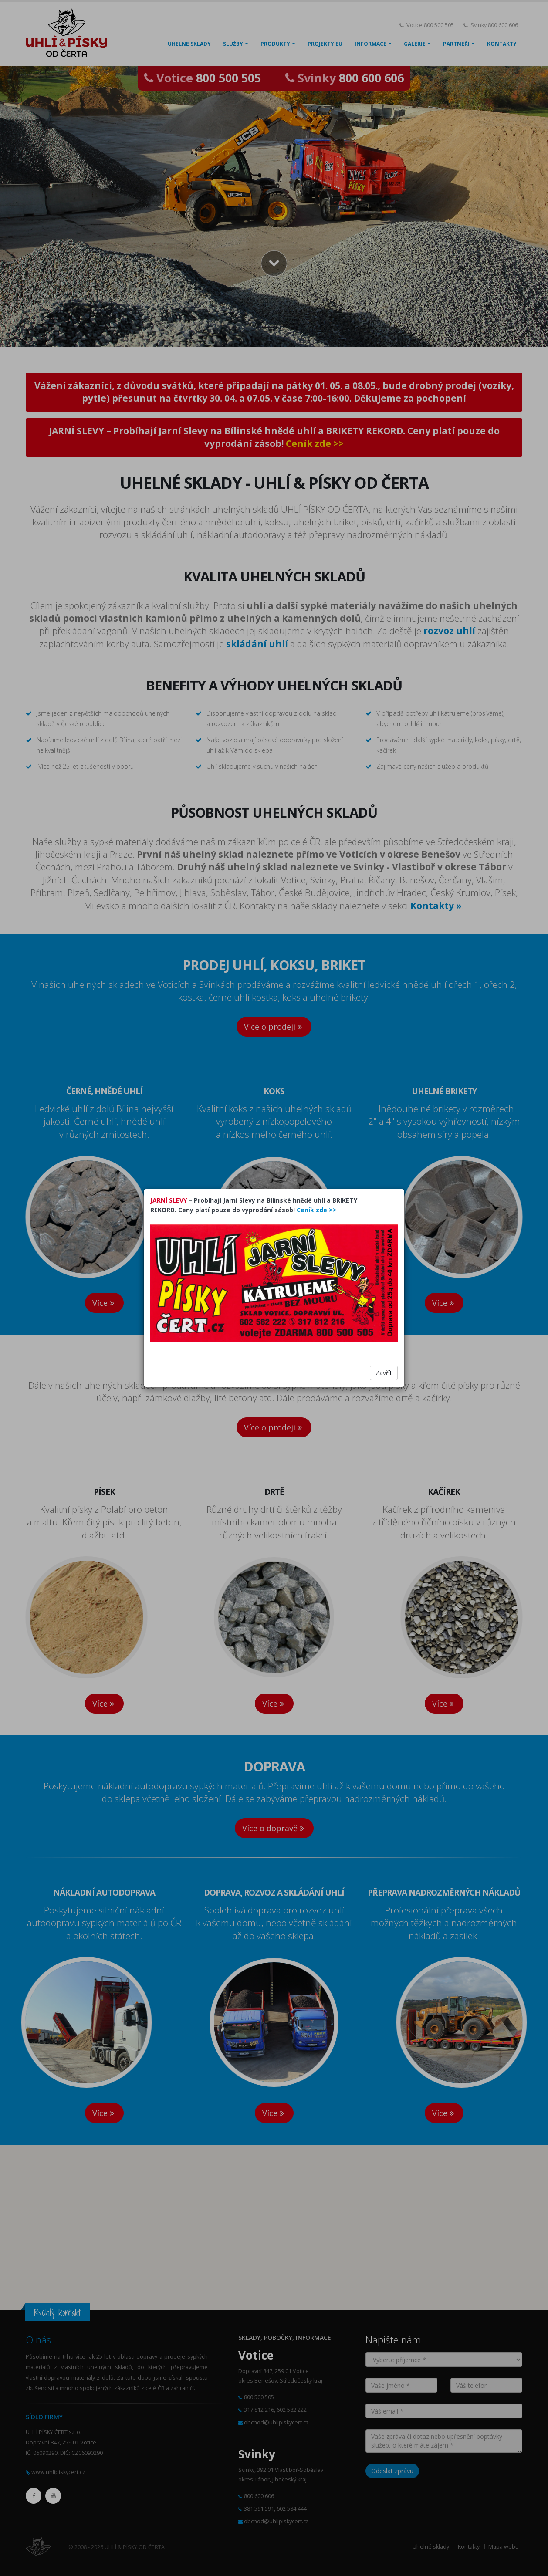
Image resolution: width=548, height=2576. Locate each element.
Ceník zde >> (317, 1210)
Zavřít (383, 1373)
